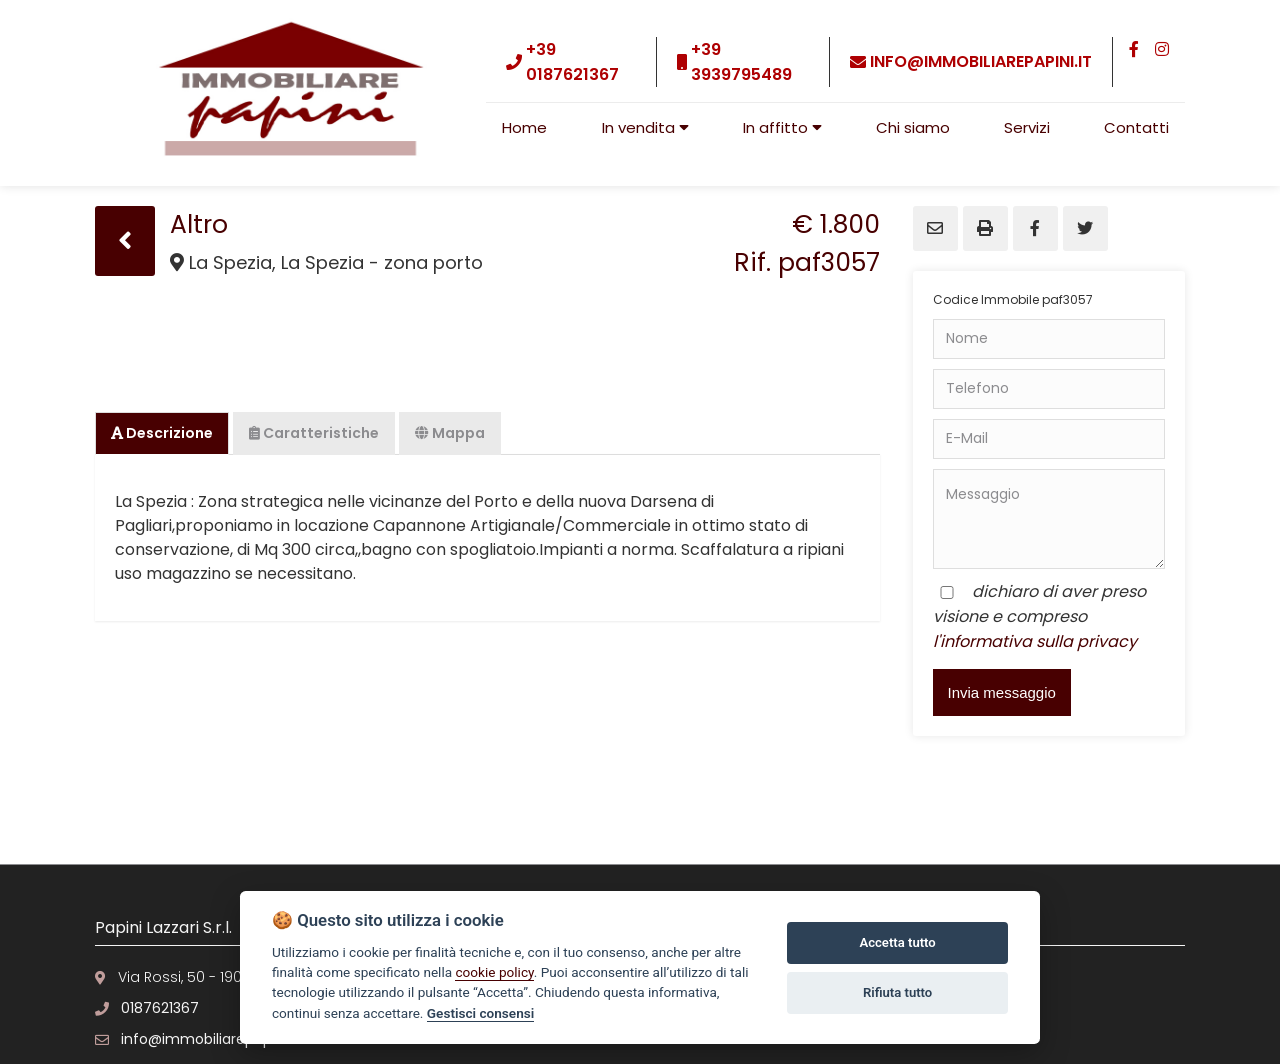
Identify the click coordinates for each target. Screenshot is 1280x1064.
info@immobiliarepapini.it (981, 61)
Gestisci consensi (480, 1013)
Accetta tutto (897, 942)
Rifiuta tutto (897, 992)
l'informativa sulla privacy (1035, 641)
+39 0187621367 (572, 62)
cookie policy (494, 972)
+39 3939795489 (741, 62)
